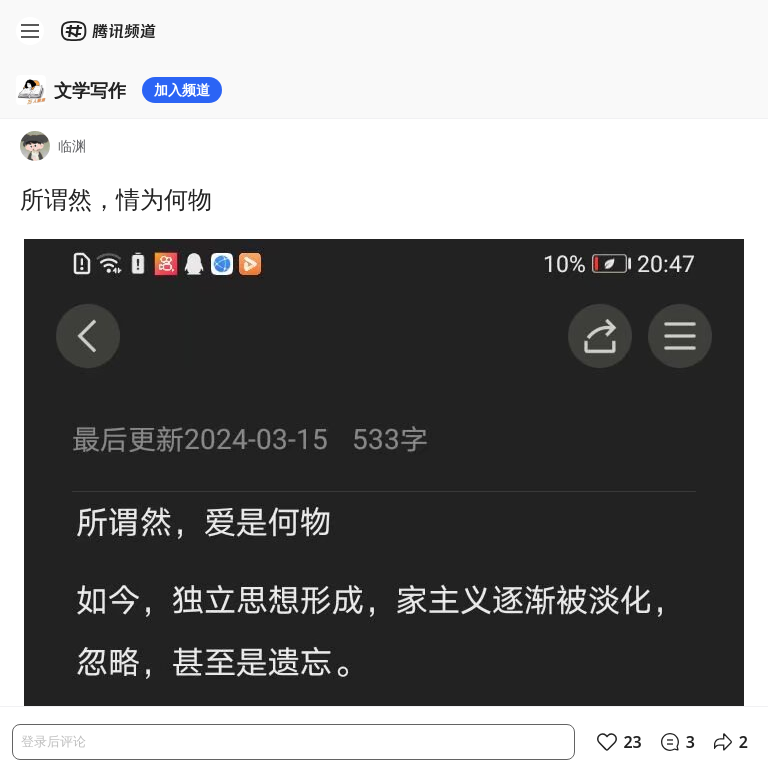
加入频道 (182, 89)
